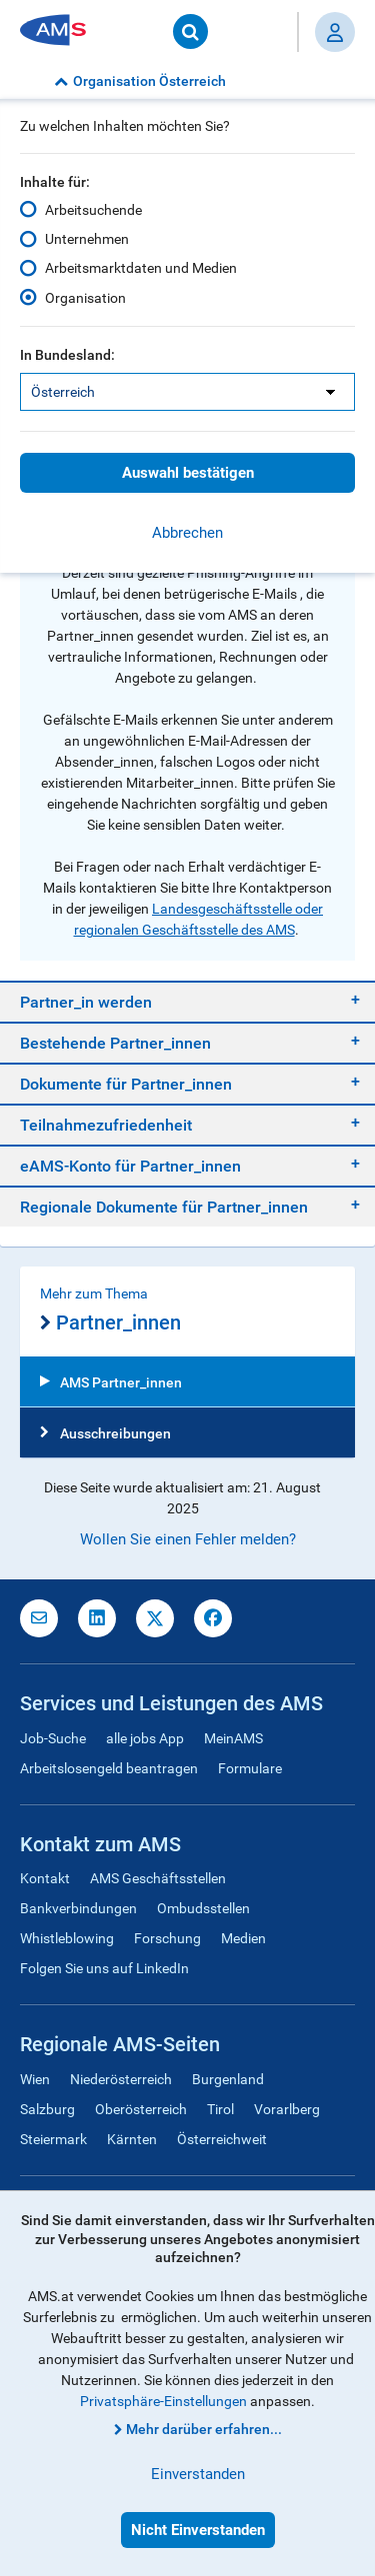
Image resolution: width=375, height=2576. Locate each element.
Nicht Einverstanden (198, 2530)
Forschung (167, 1938)
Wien (35, 2079)
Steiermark (53, 2139)
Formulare (250, 1768)
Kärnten (132, 2139)
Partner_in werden (86, 1002)
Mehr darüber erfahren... (204, 2429)
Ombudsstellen (203, 1908)
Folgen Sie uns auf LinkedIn (104, 1968)
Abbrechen (187, 533)
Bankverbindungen (78, 1908)
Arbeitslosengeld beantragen (109, 1768)
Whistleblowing (67, 1938)
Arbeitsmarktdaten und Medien (141, 268)
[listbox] (187, 392)
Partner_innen (110, 1323)
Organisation (85, 298)
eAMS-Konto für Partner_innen (130, 1166)
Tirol (220, 2109)
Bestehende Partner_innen (115, 1043)
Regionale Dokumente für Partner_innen (164, 1207)
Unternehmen (87, 239)
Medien (243, 1938)
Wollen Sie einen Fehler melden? (188, 1539)
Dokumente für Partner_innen (126, 1084)
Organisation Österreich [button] (140, 81)
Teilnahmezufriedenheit (106, 1125)
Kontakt (45, 1878)
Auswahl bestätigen (188, 473)
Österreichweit (222, 2139)
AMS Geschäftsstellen (158, 1878)
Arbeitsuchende (93, 210)
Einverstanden (198, 2474)
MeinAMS (233, 1738)
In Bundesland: (67, 355)
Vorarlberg (287, 2109)
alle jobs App (145, 1738)
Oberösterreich (141, 2109)
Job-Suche (53, 1738)
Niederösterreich (121, 2079)
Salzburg (47, 2109)
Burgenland (228, 2079)
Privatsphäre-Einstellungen (163, 2401)
